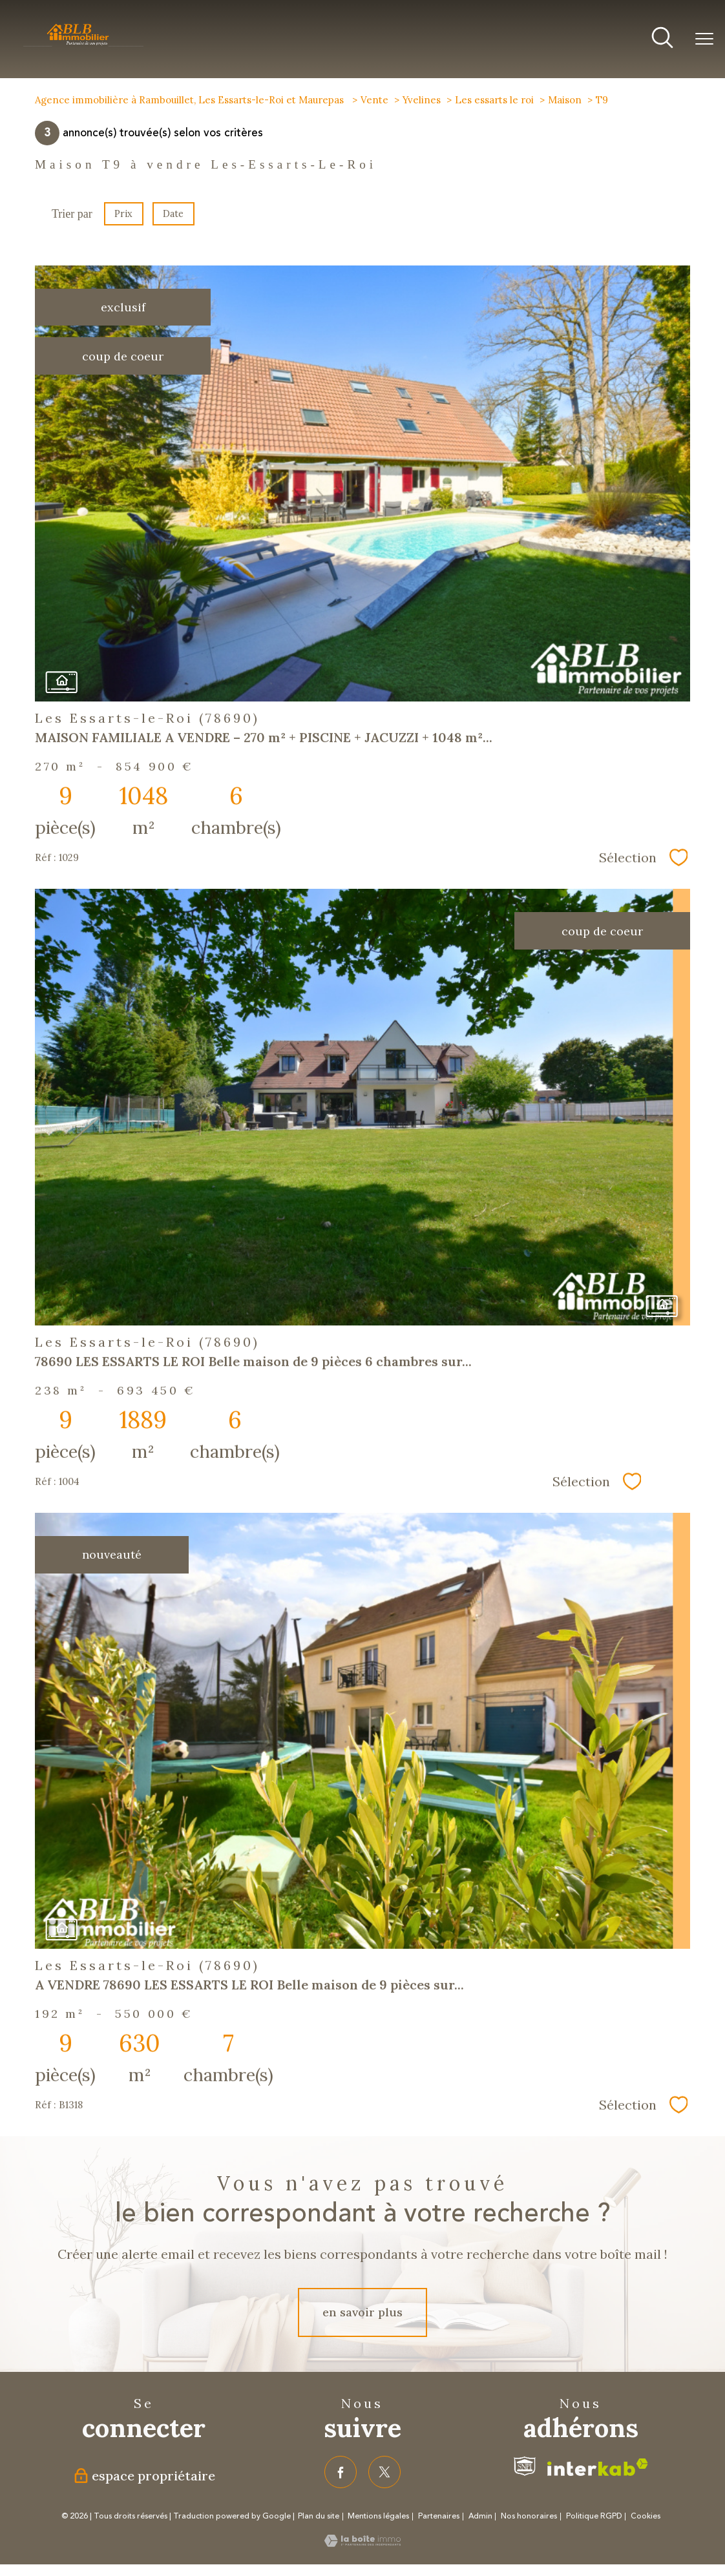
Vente (374, 100)
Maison (565, 100)
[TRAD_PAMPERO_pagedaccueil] (83, 44)
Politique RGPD (594, 2516)
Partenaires (438, 2516)
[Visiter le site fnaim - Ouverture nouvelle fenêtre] (525, 2466)
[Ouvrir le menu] (704, 39)
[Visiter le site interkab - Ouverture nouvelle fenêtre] (597, 2467)
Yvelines (422, 100)
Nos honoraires (529, 2516)
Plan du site (318, 2516)
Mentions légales (378, 2516)
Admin (480, 2516)
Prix (123, 214)
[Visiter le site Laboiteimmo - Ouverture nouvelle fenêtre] (362, 2542)
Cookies (645, 2516)
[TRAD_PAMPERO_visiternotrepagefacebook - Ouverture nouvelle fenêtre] (340, 2472)
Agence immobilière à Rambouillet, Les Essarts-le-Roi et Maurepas (190, 100)
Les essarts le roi (494, 100)
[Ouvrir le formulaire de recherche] (662, 39)
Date (173, 214)
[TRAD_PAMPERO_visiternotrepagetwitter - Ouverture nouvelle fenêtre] (384, 2472)
